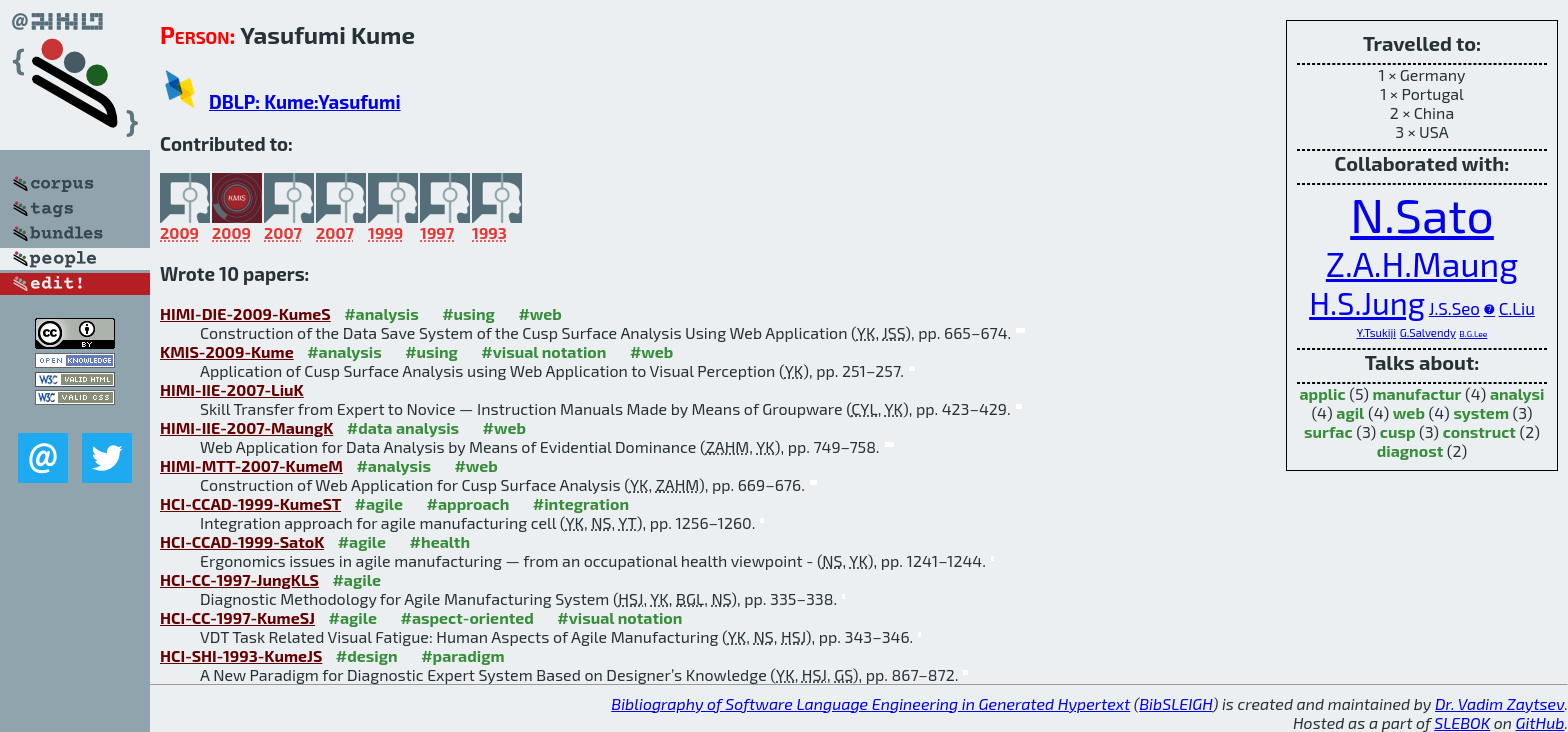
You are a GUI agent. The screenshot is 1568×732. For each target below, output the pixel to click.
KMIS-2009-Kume (227, 351)
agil (1350, 412)
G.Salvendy (1428, 332)
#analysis (381, 313)
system (1481, 412)
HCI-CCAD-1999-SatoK (242, 541)
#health (440, 541)
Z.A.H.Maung (1422, 263)
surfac (1328, 431)
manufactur (1417, 393)
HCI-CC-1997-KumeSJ (237, 617)
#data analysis (403, 427)
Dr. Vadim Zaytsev (1499, 703)
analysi (1517, 393)
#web (539, 313)
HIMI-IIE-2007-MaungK (246, 427)
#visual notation (543, 351)
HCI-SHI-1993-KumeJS (241, 655)
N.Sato (1422, 214)
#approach (468, 503)
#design (367, 655)
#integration (581, 503)
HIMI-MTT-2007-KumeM (251, 465)
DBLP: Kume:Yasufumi (305, 101)
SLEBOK (1462, 722)
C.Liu (1517, 308)
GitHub (1540, 722)
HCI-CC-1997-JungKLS (239, 579)
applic (1323, 393)
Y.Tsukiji (1376, 332)
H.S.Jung (1367, 302)
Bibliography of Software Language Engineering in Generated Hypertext (870, 703)
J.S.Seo (1454, 308)
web (1409, 412)
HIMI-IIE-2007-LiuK (232, 389)
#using (468, 313)
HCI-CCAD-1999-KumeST (250, 503)
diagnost (1410, 450)
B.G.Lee (1473, 334)
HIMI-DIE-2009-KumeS (245, 313)
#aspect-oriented (466, 617)
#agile (379, 503)
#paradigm (462, 655)
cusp (1398, 431)
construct (1479, 431)
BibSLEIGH (1175, 703)
